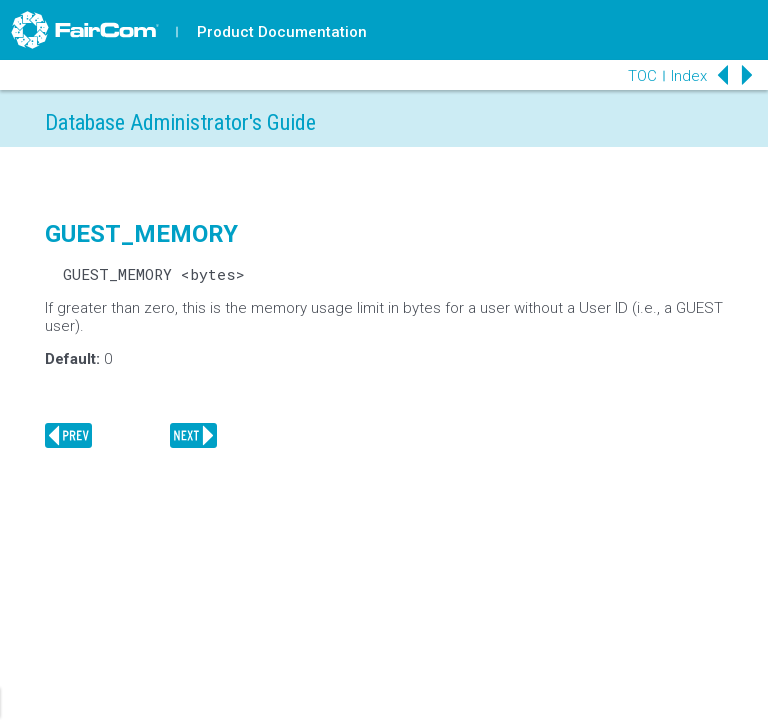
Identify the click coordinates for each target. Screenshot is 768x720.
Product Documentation (282, 32)
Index (689, 76)
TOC (642, 76)
